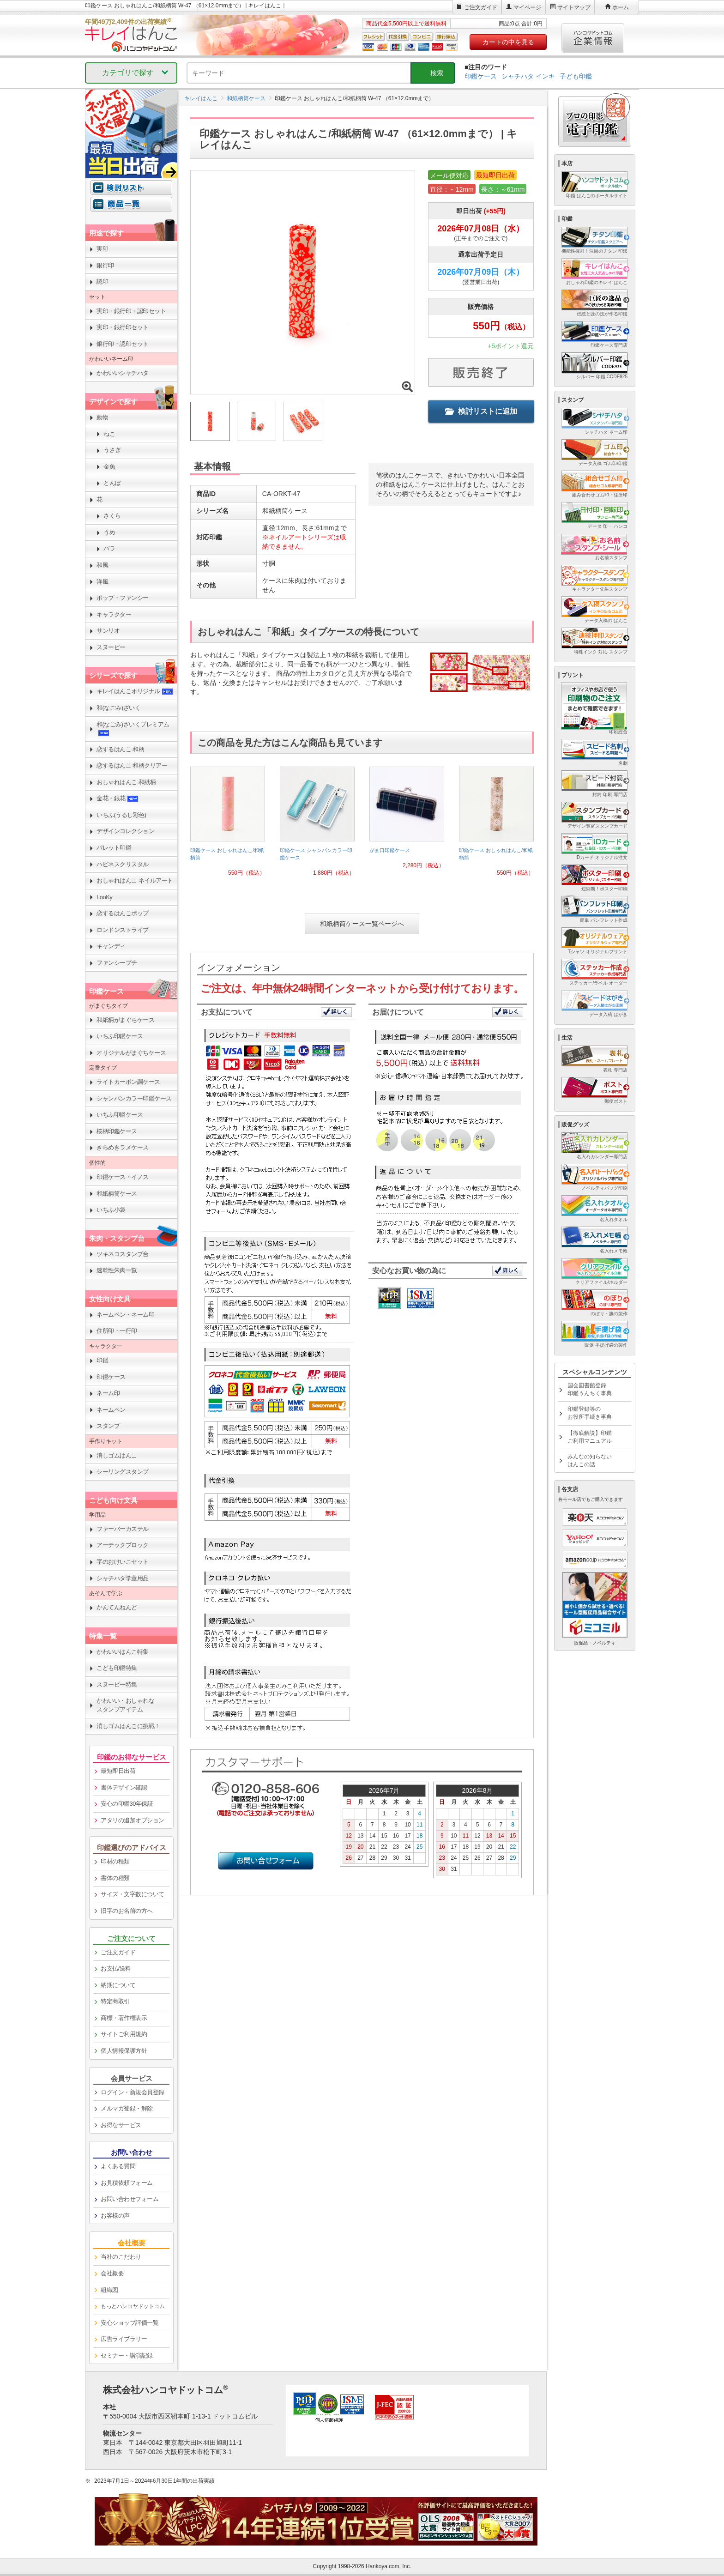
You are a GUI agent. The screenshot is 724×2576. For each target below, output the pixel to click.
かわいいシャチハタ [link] (123, 372)
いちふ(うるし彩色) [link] (121, 814)
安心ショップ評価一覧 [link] (129, 2322)
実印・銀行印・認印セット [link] (131, 311)
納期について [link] (118, 1985)
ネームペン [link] (111, 1409)
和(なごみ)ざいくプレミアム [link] (133, 729)
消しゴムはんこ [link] (117, 1455)
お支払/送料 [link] (116, 1968)
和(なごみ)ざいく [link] (118, 707)
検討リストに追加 (481, 411)
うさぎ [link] (112, 450)
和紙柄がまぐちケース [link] (125, 1019)
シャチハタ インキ (528, 76)
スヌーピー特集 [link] (117, 1684)
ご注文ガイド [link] (118, 1952)
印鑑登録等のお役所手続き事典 (589, 1413)
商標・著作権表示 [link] (124, 2017)
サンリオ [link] (108, 630)
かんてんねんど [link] (117, 1607)
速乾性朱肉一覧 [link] (117, 1270)
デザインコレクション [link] (125, 831)
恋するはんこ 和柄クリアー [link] (132, 765)
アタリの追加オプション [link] (132, 1820)
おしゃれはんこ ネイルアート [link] (135, 880)
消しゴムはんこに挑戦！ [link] (128, 1726)
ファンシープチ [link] (117, 962)
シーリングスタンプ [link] (123, 1471)
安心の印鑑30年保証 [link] (127, 1803)
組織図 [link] (109, 2289)
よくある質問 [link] (118, 2166)
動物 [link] (102, 417)
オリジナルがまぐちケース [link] (131, 1052)
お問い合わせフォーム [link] (129, 2198)
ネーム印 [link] (108, 1393)
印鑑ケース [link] (111, 1376)
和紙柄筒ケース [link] (117, 1193)
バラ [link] (109, 548)
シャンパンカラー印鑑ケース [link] (134, 1098)
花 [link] (100, 499)
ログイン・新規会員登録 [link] (132, 2092)
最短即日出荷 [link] (118, 1770)
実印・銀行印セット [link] (123, 327)
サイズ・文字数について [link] (132, 1894)
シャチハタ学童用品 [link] (123, 1578)
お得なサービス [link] (121, 2125)
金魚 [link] (109, 466)
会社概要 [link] (112, 2273)
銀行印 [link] (105, 265)
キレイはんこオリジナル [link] (135, 691)
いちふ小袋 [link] (111, 1209)
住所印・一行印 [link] (117, 1330)
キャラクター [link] (114, 614)
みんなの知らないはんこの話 (589, 1460)
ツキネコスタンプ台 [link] (123, 1254)
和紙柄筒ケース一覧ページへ (362, 923)
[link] (227, 825)
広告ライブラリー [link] (124, 2338)
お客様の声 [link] (115, 2215)
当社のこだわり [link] (121, 2256)
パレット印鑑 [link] (114, 847)
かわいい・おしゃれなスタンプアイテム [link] (125, 1705)
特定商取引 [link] (115, 2001)
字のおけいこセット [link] (123, 1561)
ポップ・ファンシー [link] (123, 597)
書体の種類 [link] (115, 1878)
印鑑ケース (481, 76)
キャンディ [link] (111, 946)
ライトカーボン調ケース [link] (128, 1081)
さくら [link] (112, 515)
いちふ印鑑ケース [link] (120, 1036)
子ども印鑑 (576, 76)
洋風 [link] (102, 581)
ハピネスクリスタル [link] (123, 864)
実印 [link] (102, 248)
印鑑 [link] (102, 1360)
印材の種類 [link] (115, 1861)
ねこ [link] (109, 433)
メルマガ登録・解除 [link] (127, 2108)
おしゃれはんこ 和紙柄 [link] (126, 782)
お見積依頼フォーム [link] (127, 2182)
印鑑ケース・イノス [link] (123, 1176)
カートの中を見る (508, 42)
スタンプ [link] (108, 1425)
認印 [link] (102, 281)
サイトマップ (574, 7)
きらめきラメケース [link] (123, 1147)
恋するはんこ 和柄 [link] (120, 749)
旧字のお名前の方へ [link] (127, 1910)
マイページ (527, 7)
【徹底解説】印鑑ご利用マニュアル (589, 1437)
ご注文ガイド (480, 7)
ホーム (620, 7)
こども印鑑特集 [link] (117, 1667)
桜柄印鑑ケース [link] (117, 1131)
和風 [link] (102, 565)
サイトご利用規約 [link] (124, 2034)
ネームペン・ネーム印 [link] (125, 1314)
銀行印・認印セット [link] (123, 343)
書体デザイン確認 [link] (124, 1787)
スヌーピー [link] (111, 647)
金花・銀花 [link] (118, 798)
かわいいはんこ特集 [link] (123, 1651)
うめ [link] (109, 532)
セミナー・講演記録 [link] (127, 2355)
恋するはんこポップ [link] (123, 913)
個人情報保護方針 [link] (124, 2050)
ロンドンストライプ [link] (123, 929)
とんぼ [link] (112, 482)
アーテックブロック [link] (123, 1545)
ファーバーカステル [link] (123, 1528)
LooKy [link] (104, 897)
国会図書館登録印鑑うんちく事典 (589, 1389)
